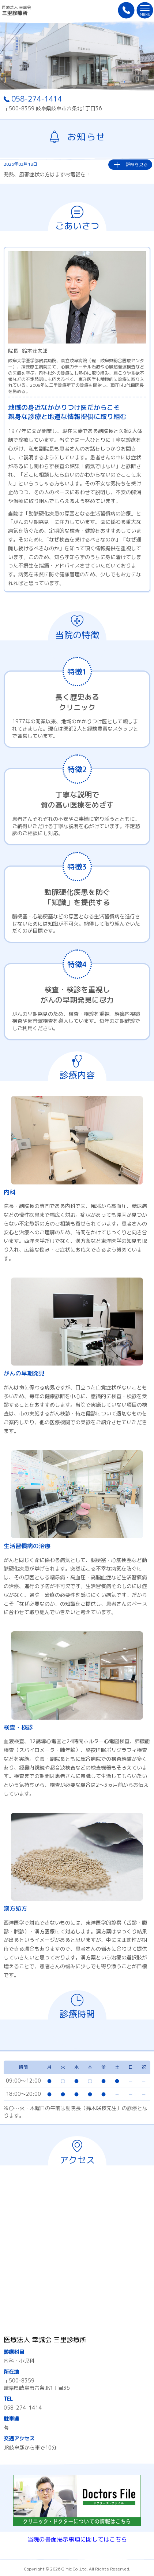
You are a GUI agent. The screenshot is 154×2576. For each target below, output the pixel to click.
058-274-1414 (33, 98)
